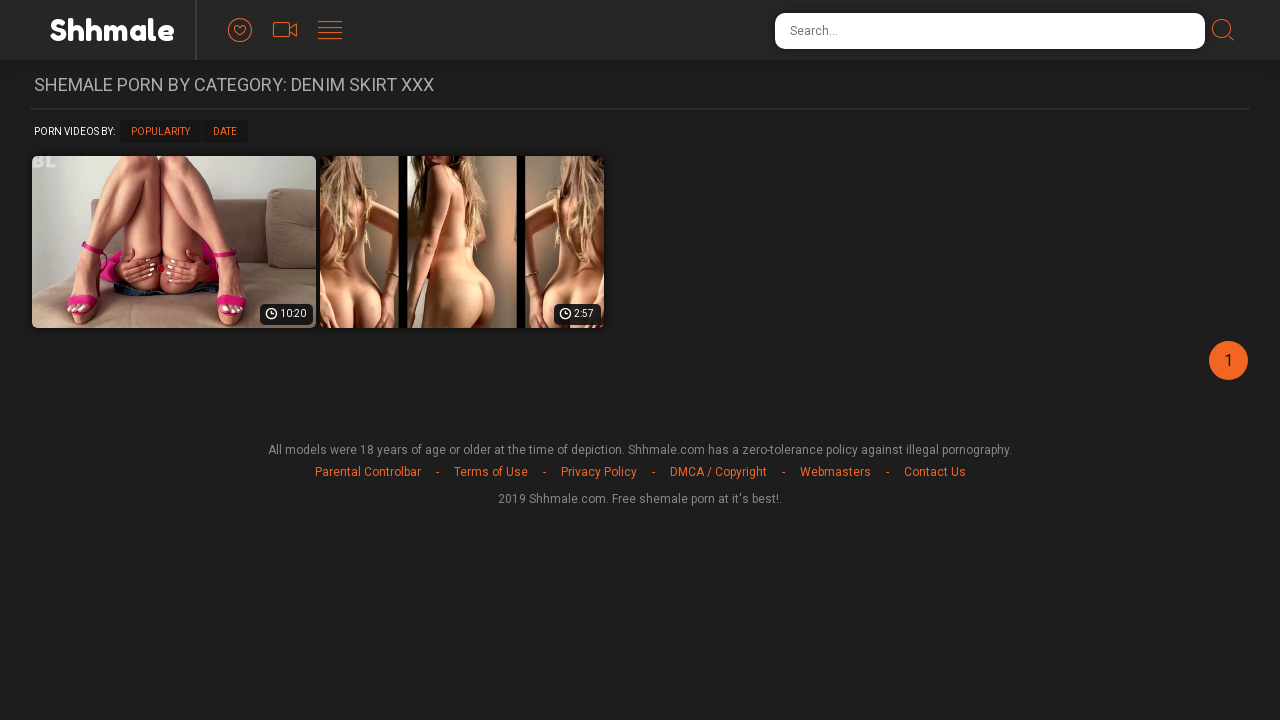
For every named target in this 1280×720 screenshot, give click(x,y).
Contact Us (935, 472)
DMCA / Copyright (718, 472)
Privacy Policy (599, 472)
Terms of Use (491, 472)
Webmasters (835, 472)
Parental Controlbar (368, 472)
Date (225, 131)
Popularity (160, 131)
